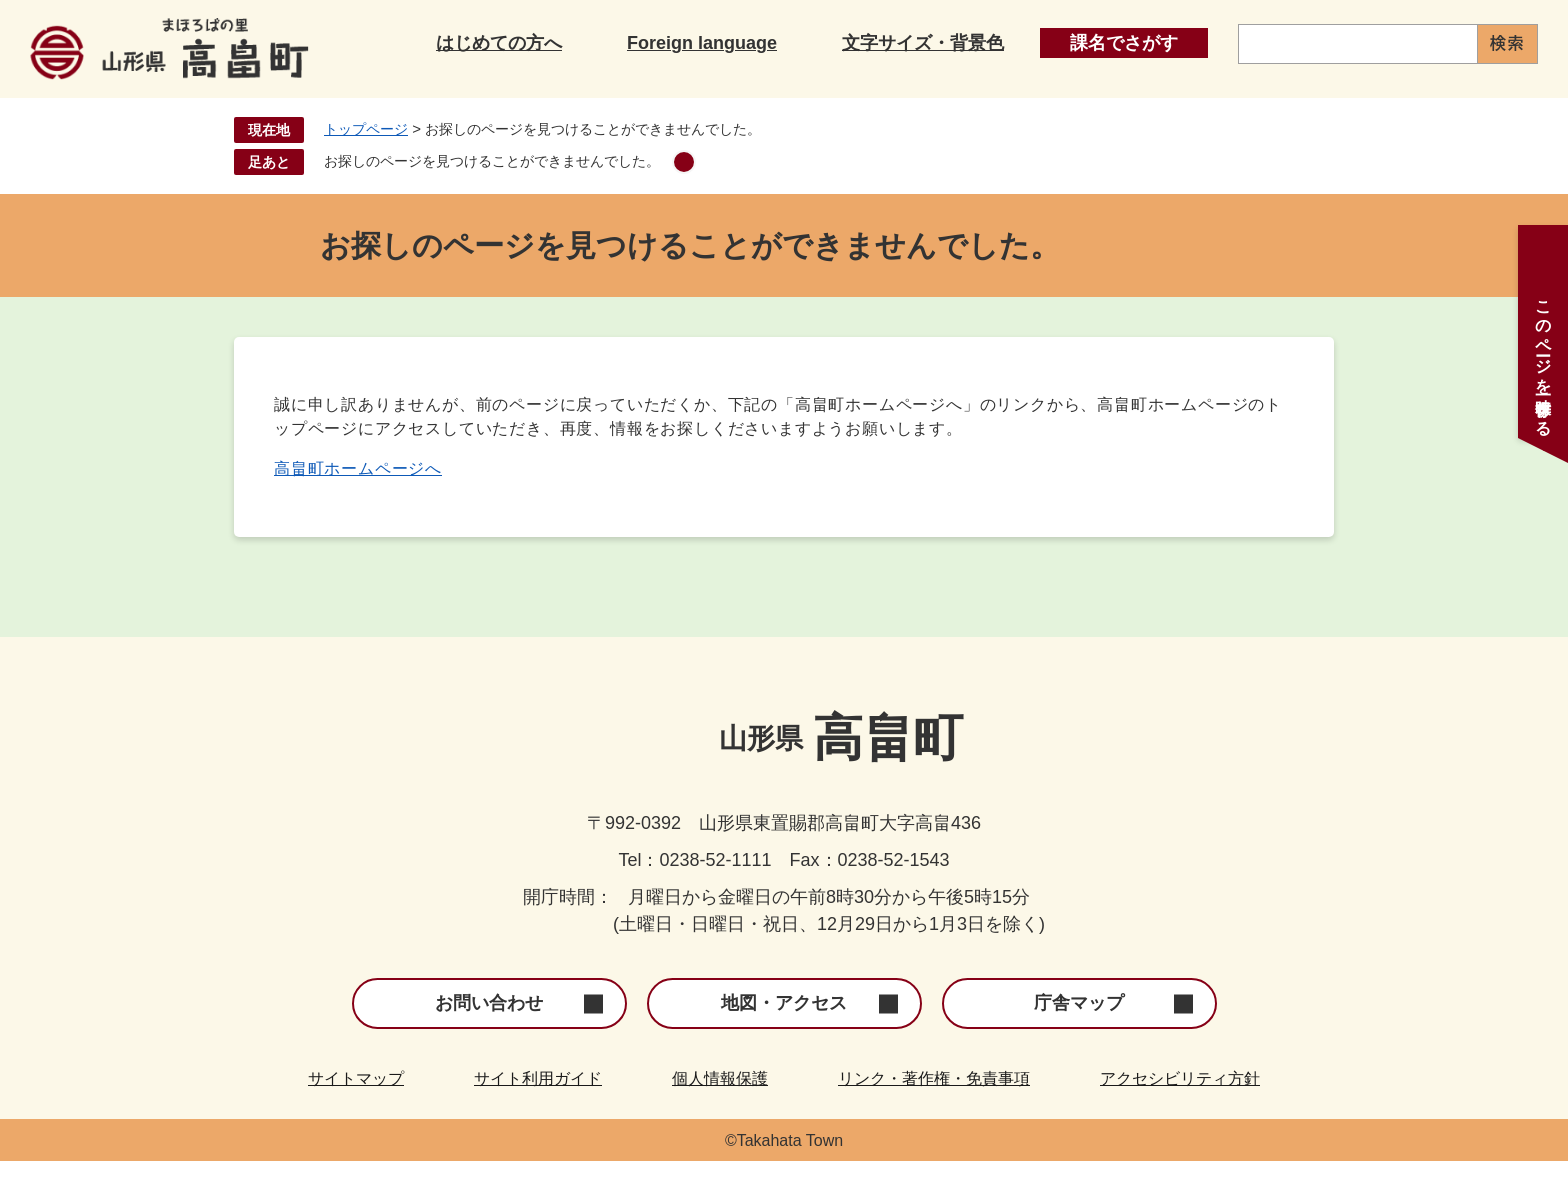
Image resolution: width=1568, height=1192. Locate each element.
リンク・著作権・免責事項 (934, 1109)
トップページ (366, 159)
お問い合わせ (489, 1034)
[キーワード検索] (1358, 38)
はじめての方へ (499, 38)
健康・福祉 (950, 89)
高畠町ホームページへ (358, 499)
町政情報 (1441, 89)
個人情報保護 (720, 1109)
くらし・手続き (458, 89)
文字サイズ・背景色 (923, 38)
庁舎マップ (1079, 1034)
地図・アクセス (784, 1034)
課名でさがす (1124, 38)
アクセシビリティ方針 (1180, 1109)
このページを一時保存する (1543, 359)
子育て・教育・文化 (704, 89)
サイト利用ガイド (538, 1109)
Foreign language (702, 38)
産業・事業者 (1195, 89)
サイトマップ (356, 1109)
